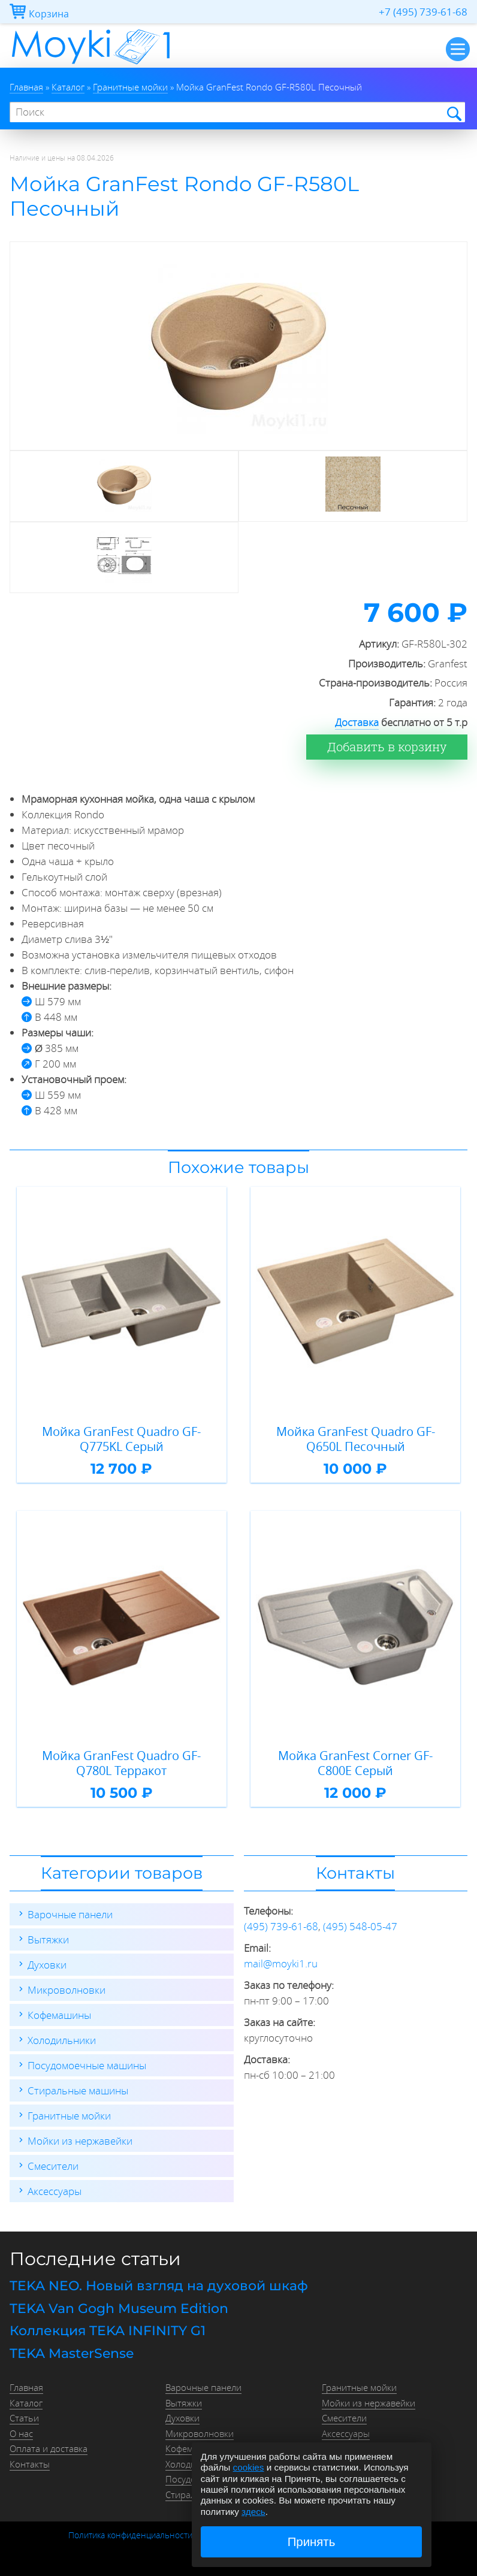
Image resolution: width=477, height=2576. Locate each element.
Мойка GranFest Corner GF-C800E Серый (355, 1763)
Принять (312, 2541)
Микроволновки (66, 1990)
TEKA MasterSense (72, 2353)
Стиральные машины (78, 2090)
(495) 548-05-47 (360, 1926)
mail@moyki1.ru (281, 1963)
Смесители (53, 2166)
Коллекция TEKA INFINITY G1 (108, 2331)
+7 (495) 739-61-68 (423, 12)
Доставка (357, 722)
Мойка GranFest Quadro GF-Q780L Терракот (121, 1763)
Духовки (47, 1965)
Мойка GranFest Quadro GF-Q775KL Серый (121, 1439)
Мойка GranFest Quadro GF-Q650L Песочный (355, 1439)
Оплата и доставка (48, 2448)
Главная (26, 2387)
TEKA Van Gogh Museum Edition (119, 2308)
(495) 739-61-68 (281, 1926)
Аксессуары (54, 2191)
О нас (21, 2433)
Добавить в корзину (386, 747)
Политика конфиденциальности (130, 2535)
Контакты (30, 2464)
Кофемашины (59, 2015)
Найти (453, 113)
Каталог (26, 2403)
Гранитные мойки (69, 2116)
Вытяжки (48, 1939)
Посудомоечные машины (87, 2065)
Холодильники (62, 2040)
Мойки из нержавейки (80, 2141)
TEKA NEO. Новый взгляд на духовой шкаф (159, 2286)
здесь (253, 2512)
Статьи (24, 2418)
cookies (248, 2467)
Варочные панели (70, 1914)
